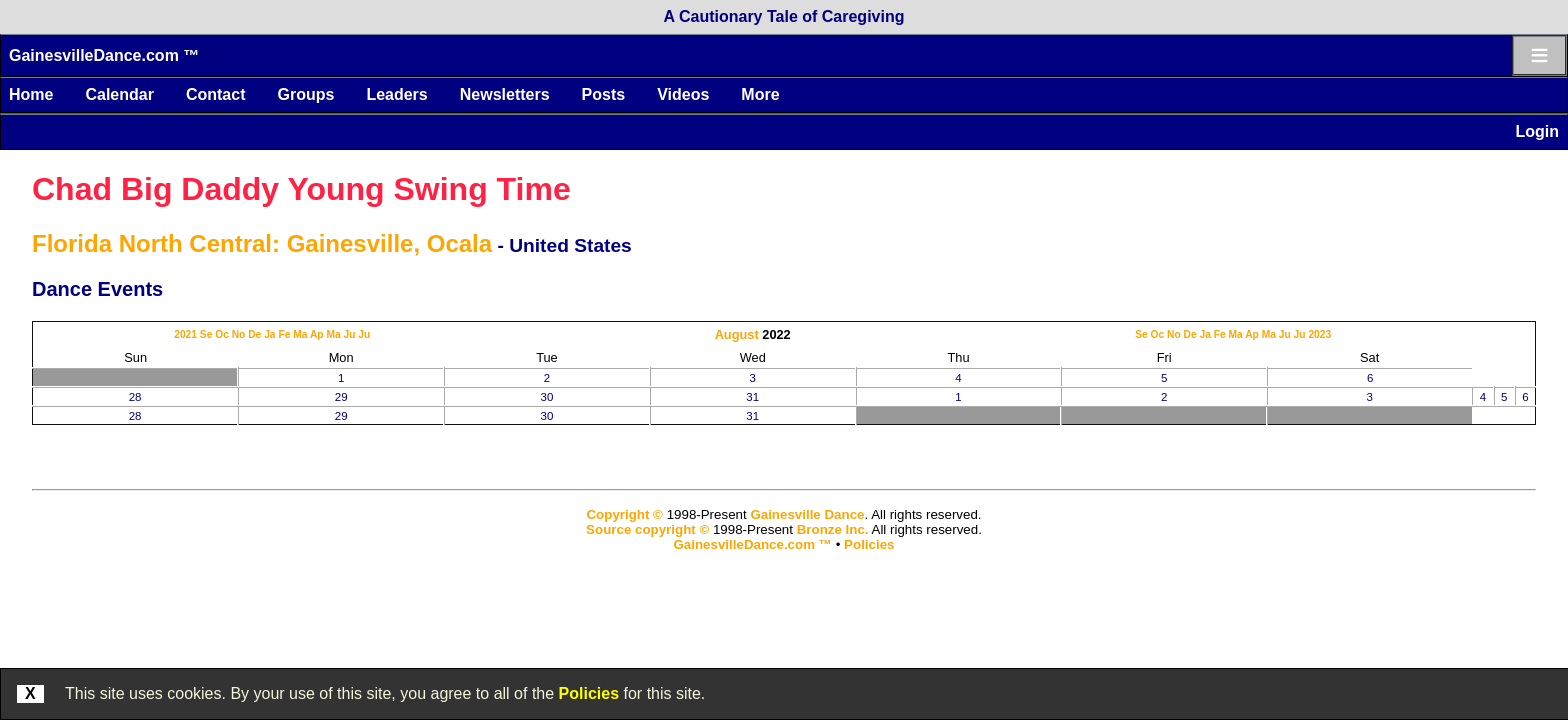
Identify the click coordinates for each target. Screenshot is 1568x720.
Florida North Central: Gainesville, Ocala (262, 243)
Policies (589, 693)
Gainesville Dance (807, 514)
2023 (1319, 334)
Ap (317, 334)
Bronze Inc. (833, 529)
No (239, 334)
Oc (222, 334)
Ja (269, 334)
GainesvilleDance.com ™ (104, 55)
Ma (300, 334)
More (760, 94)
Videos (683, 94)
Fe (284, 334)
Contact (216, 94)
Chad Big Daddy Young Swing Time (301, 189)
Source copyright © (647, 529)
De (254, 334)
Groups (305, 94)
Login (1537, 131)
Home (31, 94)
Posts (604, 94)
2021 (185, 334)
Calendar (119, 94)
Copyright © (624, 514)
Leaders (396, 94)
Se (206, 334)
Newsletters (505, 94)
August (737, 334)
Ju (349, 334)
